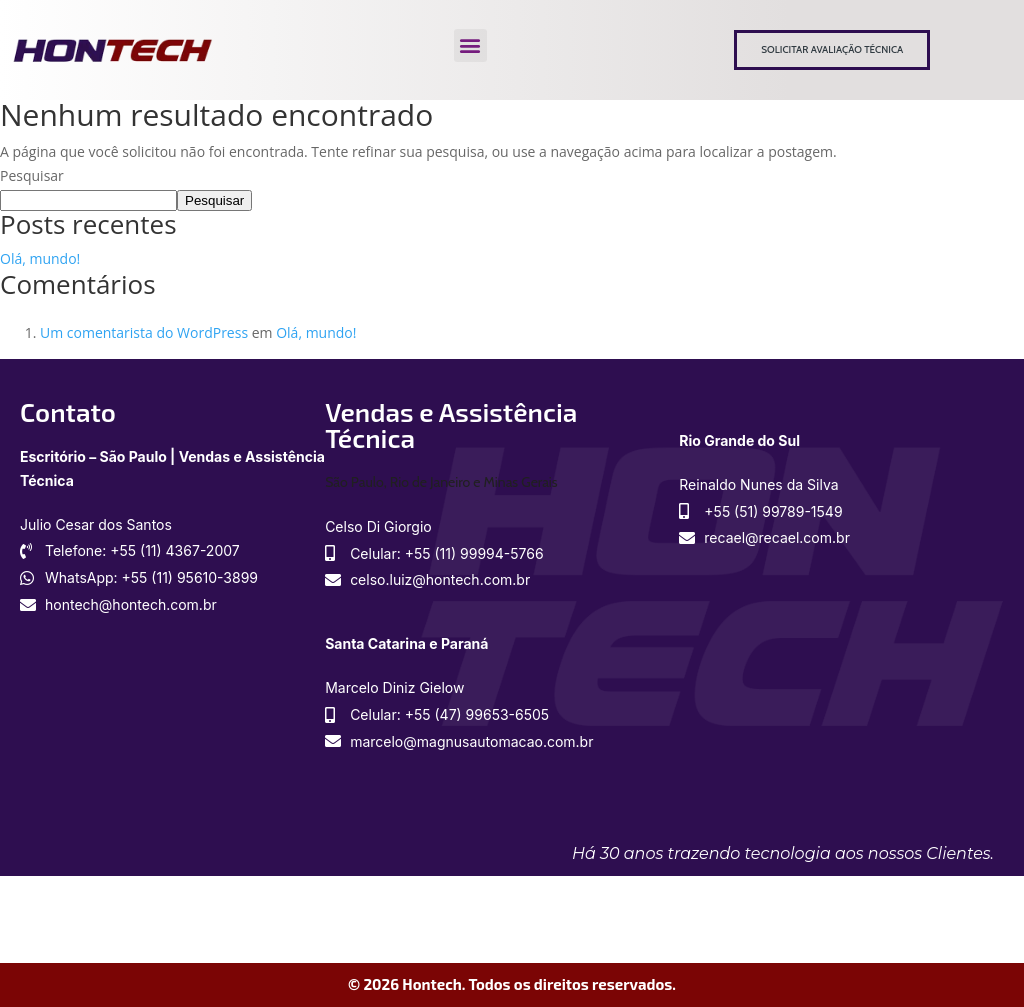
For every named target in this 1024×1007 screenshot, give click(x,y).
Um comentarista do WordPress (144, 332)
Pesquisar (32, 175)
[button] (470, 45)
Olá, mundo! (40, 258)
